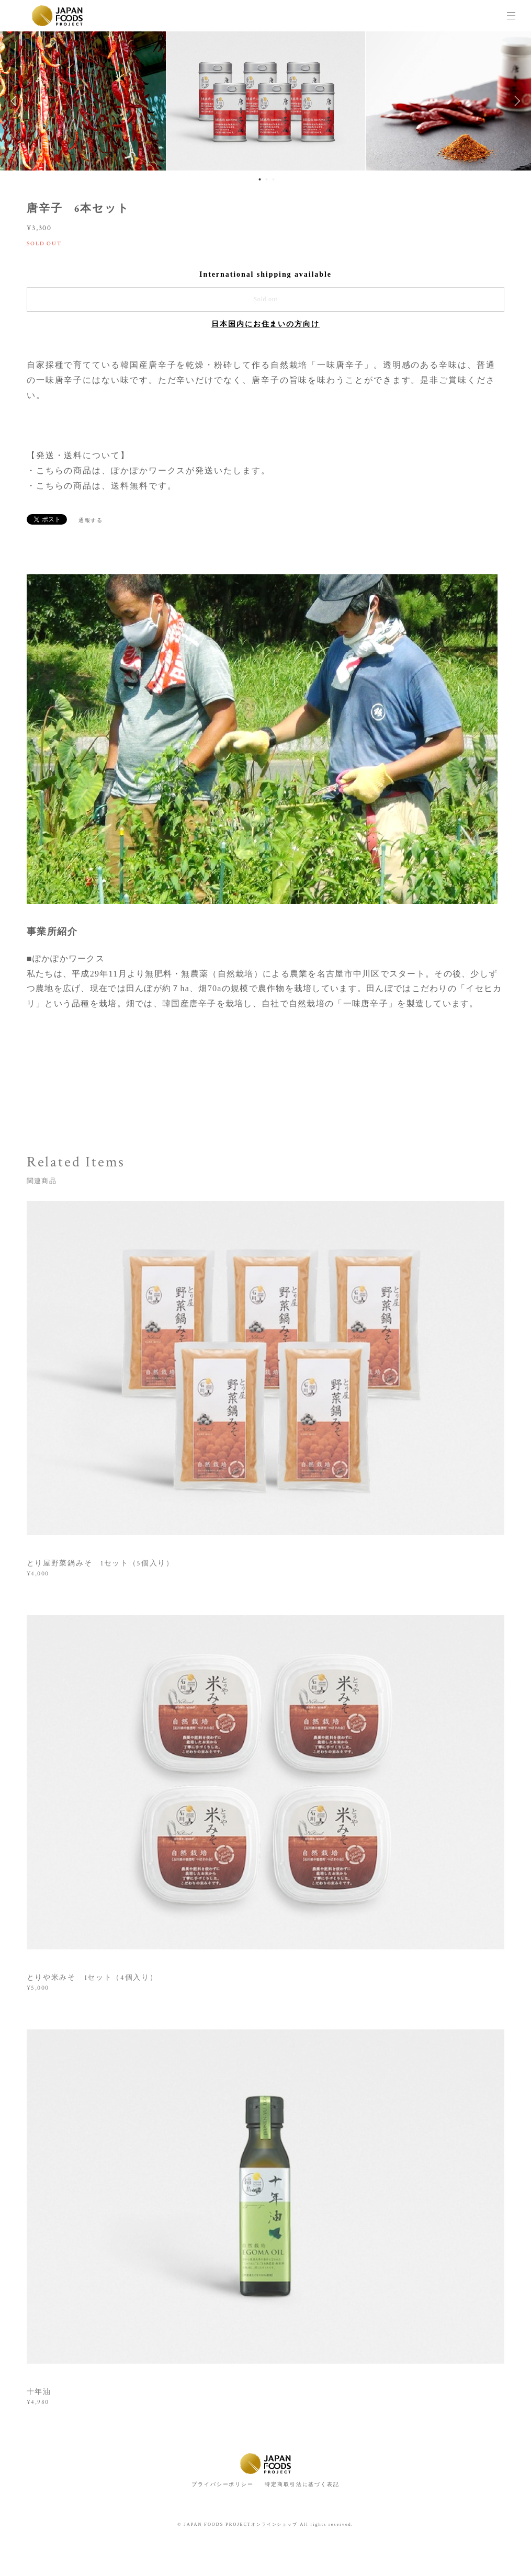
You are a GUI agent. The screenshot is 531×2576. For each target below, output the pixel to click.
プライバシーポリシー (222, 2484)
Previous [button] (15, 101)
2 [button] (266, 179)
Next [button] (515, 101)
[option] (265, 101)
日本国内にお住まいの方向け (265, 324)
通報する (91, 520)
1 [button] (259, 179)
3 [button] (273, 179)
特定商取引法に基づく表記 (302, 2484)
